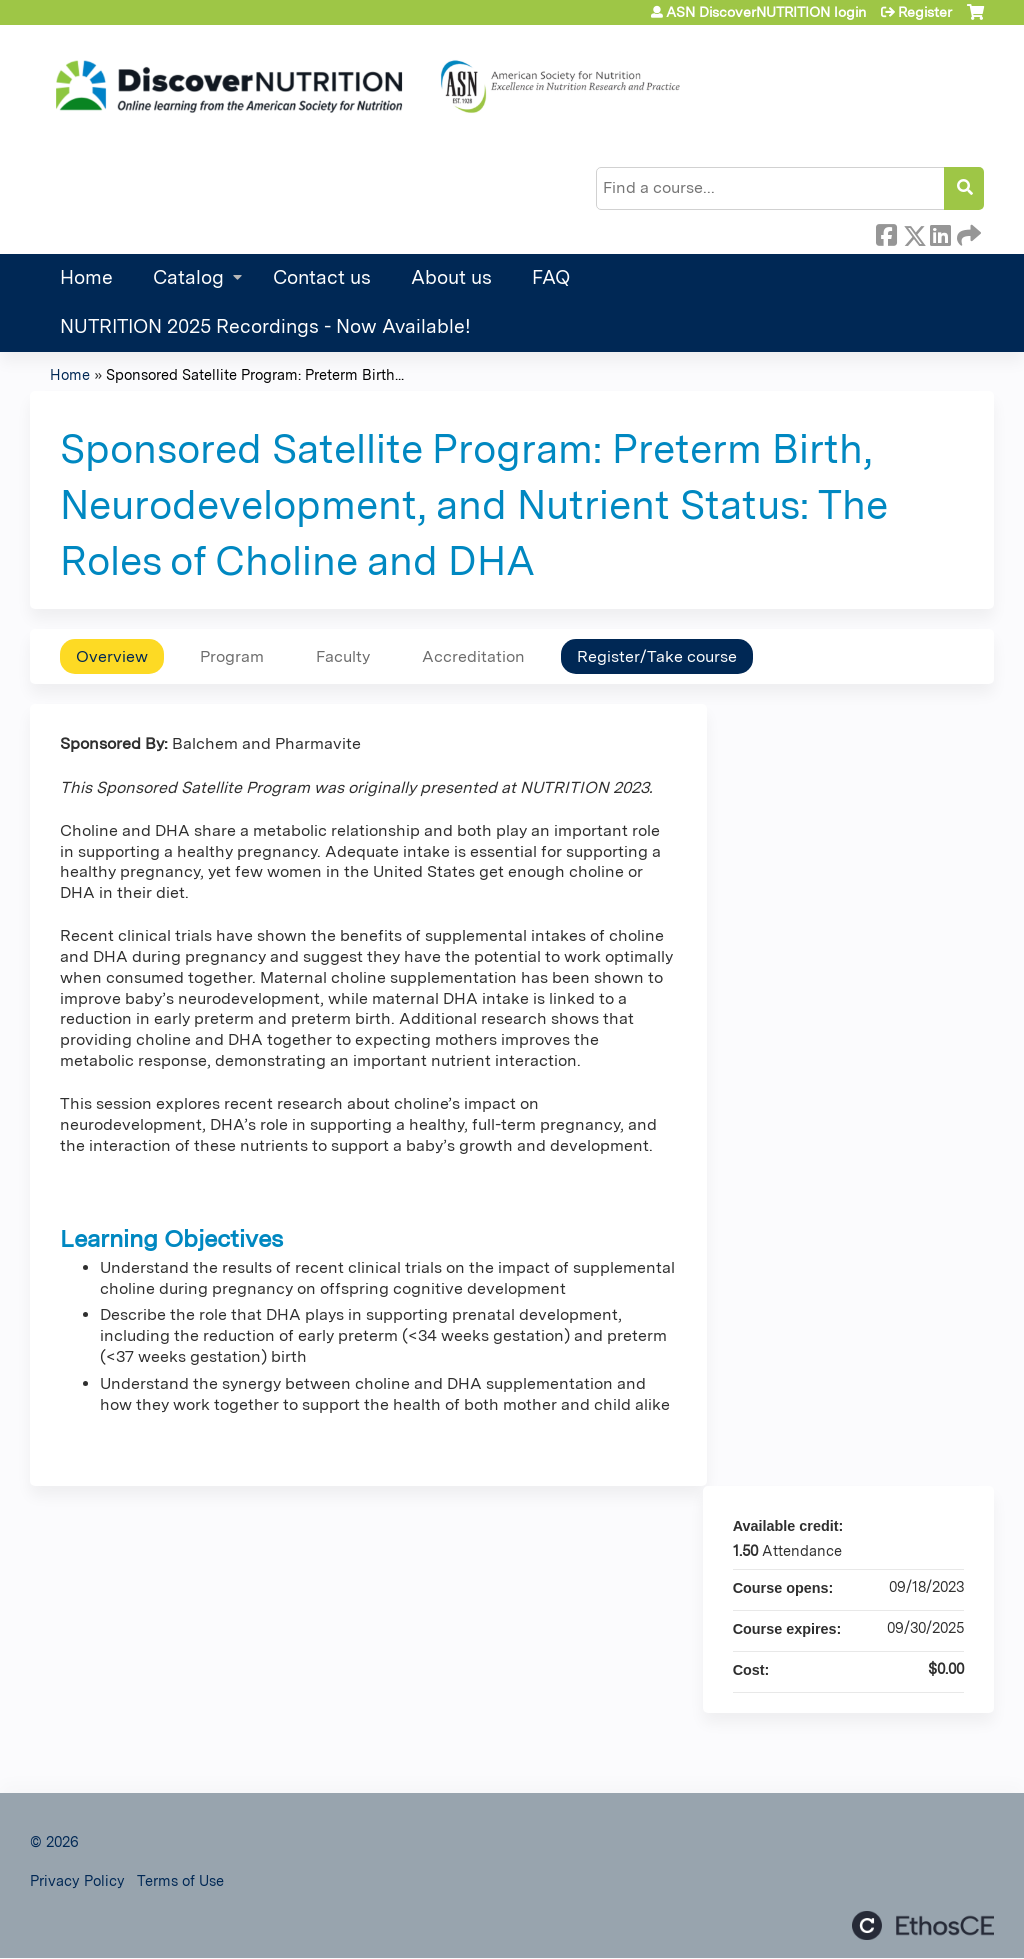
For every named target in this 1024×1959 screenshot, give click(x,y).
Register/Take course (657, 656)
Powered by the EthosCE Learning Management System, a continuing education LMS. (923, 1925)
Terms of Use (180, 1880)
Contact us (322, 277)
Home (86, 277)
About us (451, 277)
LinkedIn (940, 232)
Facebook (886, 232)
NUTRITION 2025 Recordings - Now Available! (265, 326)
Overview (112, 656)
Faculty (343, 656)
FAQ (551, 277)
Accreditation (473, 656)
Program (232, 656)
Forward (967, 232)
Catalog (188, 277)
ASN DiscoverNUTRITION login (766, 12)
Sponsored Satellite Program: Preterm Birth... (255, 374)
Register (925, 12)
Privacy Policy (77, 1880)
